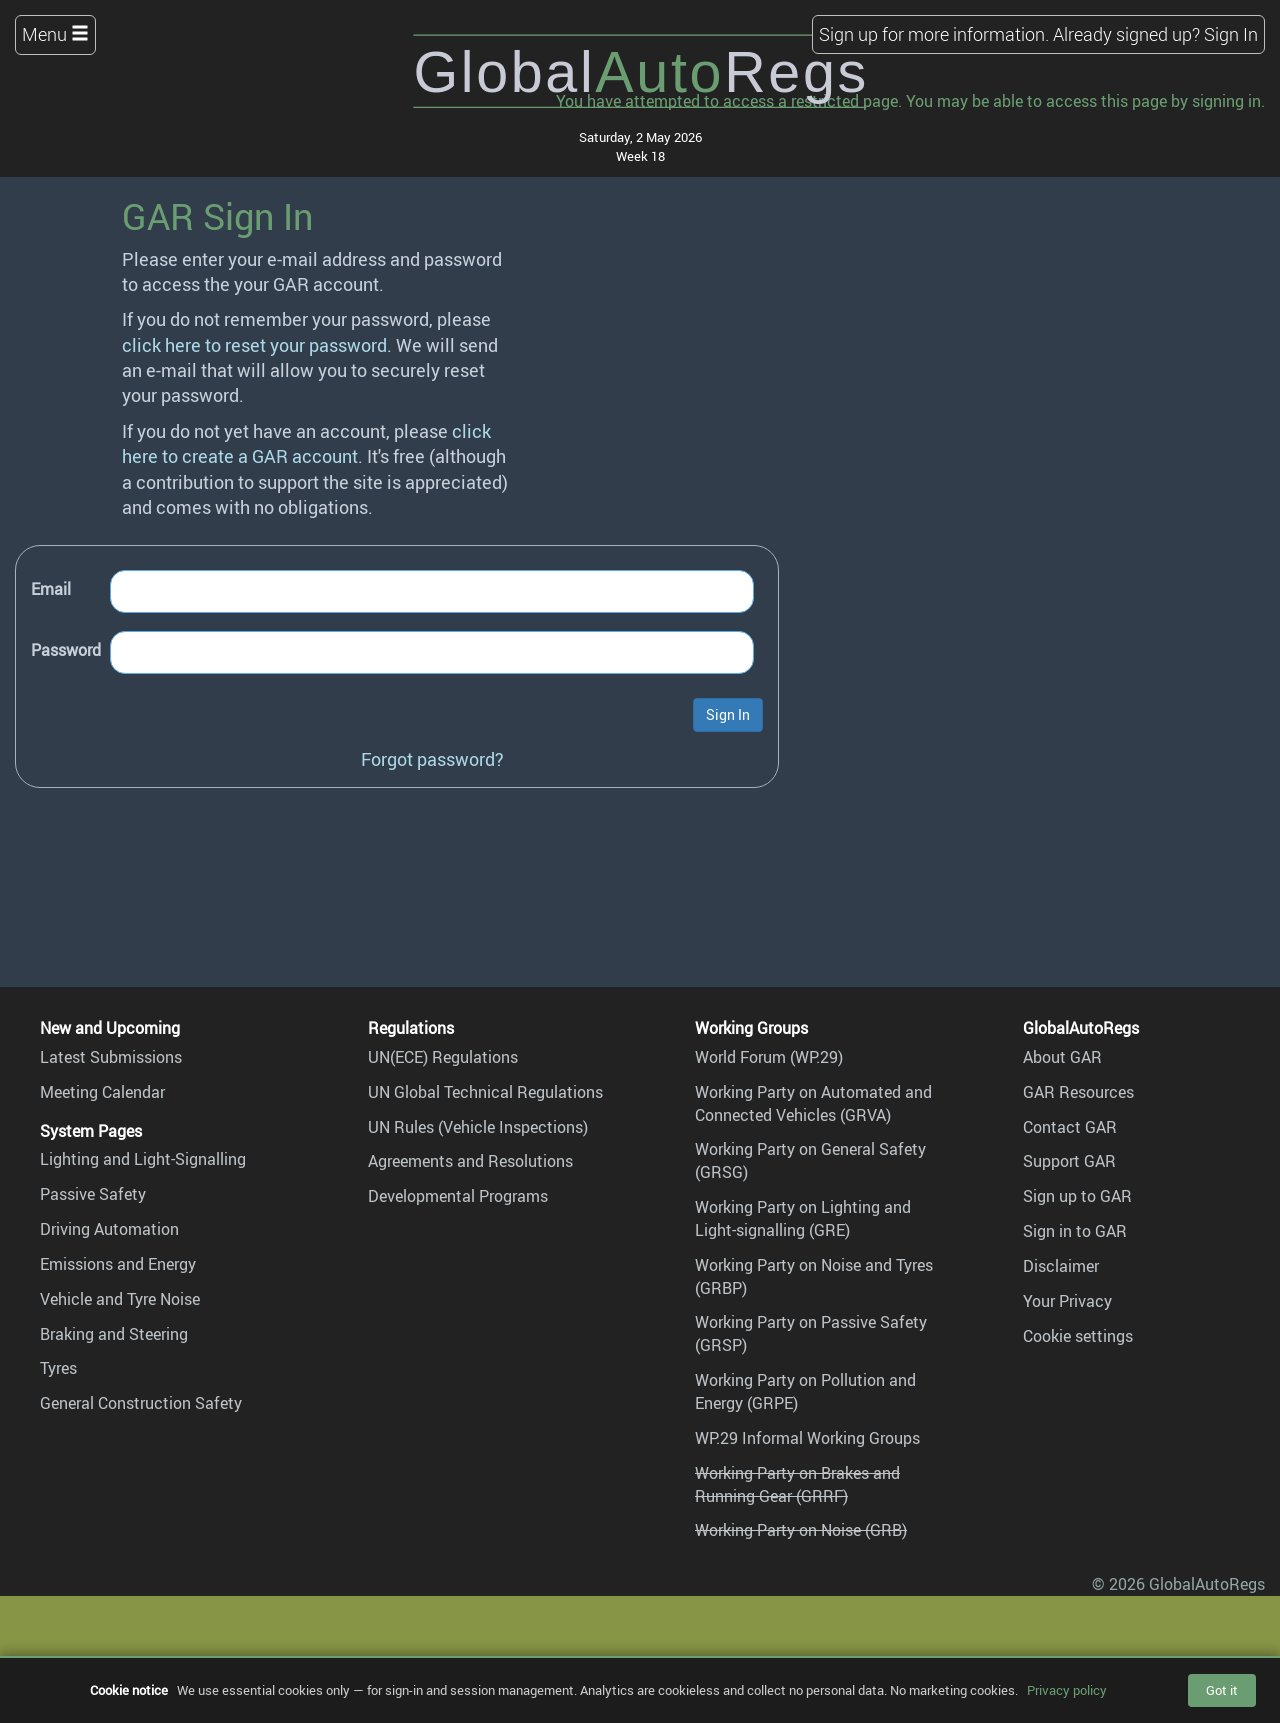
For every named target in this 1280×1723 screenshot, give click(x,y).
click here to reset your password (254, 345)
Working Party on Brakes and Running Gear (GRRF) (797, 1484)
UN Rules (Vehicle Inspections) (478, 1127)
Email (51, 589)
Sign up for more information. (934, 34)
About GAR (1062, 1057)
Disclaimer (1061, 1266)
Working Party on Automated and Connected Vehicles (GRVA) (813, 1103)
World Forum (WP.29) (769, 1057)
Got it (1222, 1690)
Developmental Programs (458, 1196)
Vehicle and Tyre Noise (120, 1299)
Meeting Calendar (102, 1092)
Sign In (1231, 34)
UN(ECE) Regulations (443, 1057)
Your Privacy (1067, 1301)
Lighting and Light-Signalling (143, 1159)
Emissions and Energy (118, 1264)
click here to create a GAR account (306, 443)
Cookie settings (1078, 1336)
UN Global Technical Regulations (485, 1092)
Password (66, 650)
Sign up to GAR (1077, 1196)
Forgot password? (432, 759)
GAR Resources (1078, 1092)
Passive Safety (93, 1194)
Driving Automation (109, 1229)
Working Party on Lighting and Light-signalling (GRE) (803, 1218)
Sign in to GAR (1075, 1231)
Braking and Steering (114, 1334)
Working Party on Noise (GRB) (801, 1530)
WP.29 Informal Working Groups (807, 1438)
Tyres (58, 1368)
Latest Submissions (111, 1057)
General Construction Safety (141, 1403)
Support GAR (1069, 1161)
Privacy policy (1067, 1690)
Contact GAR (1070, 1127)
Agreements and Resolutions (470, 1161)
